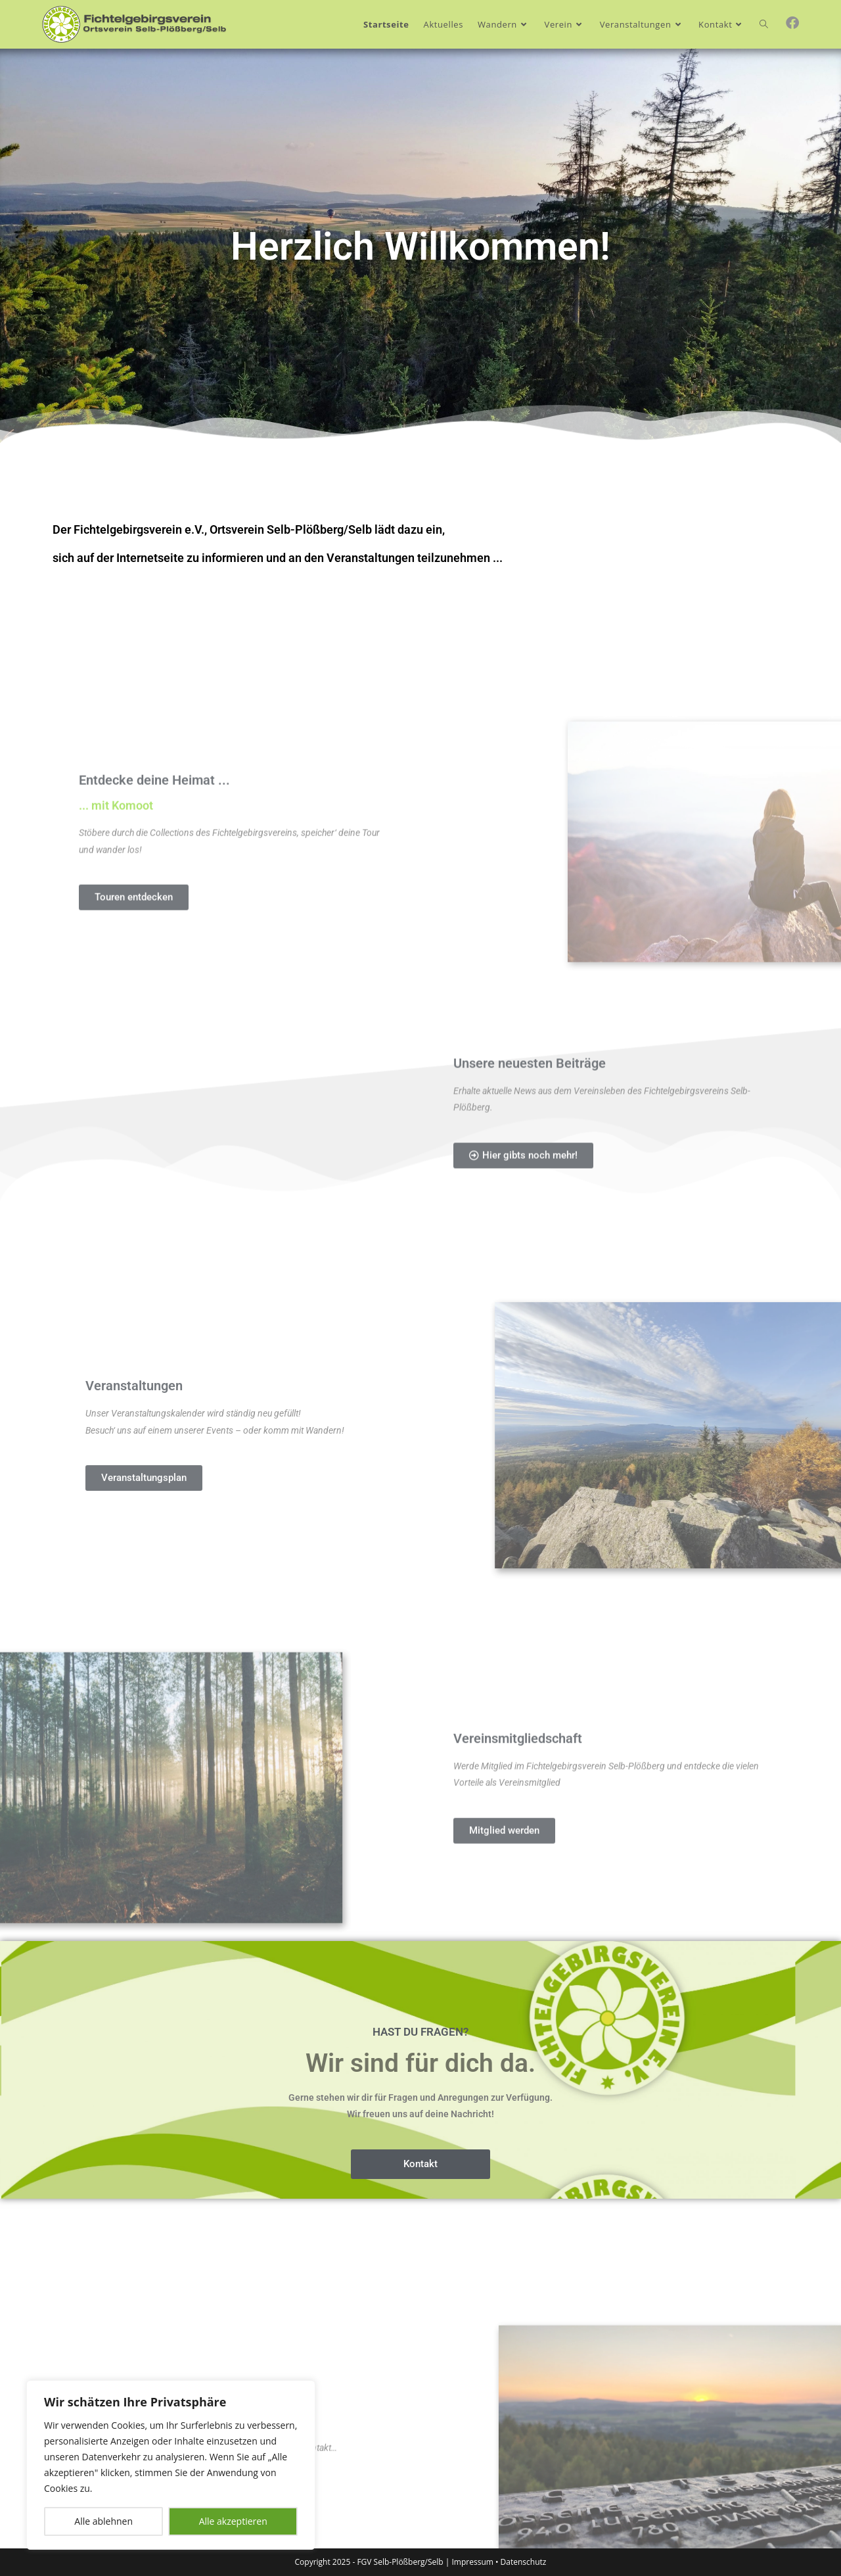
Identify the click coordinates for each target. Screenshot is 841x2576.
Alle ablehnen (103, 2521)
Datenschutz (524, 2561)
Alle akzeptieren (233, 2521)
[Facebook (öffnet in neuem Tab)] (792, 23)
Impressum (472, 2561)
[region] (170, 2465)
